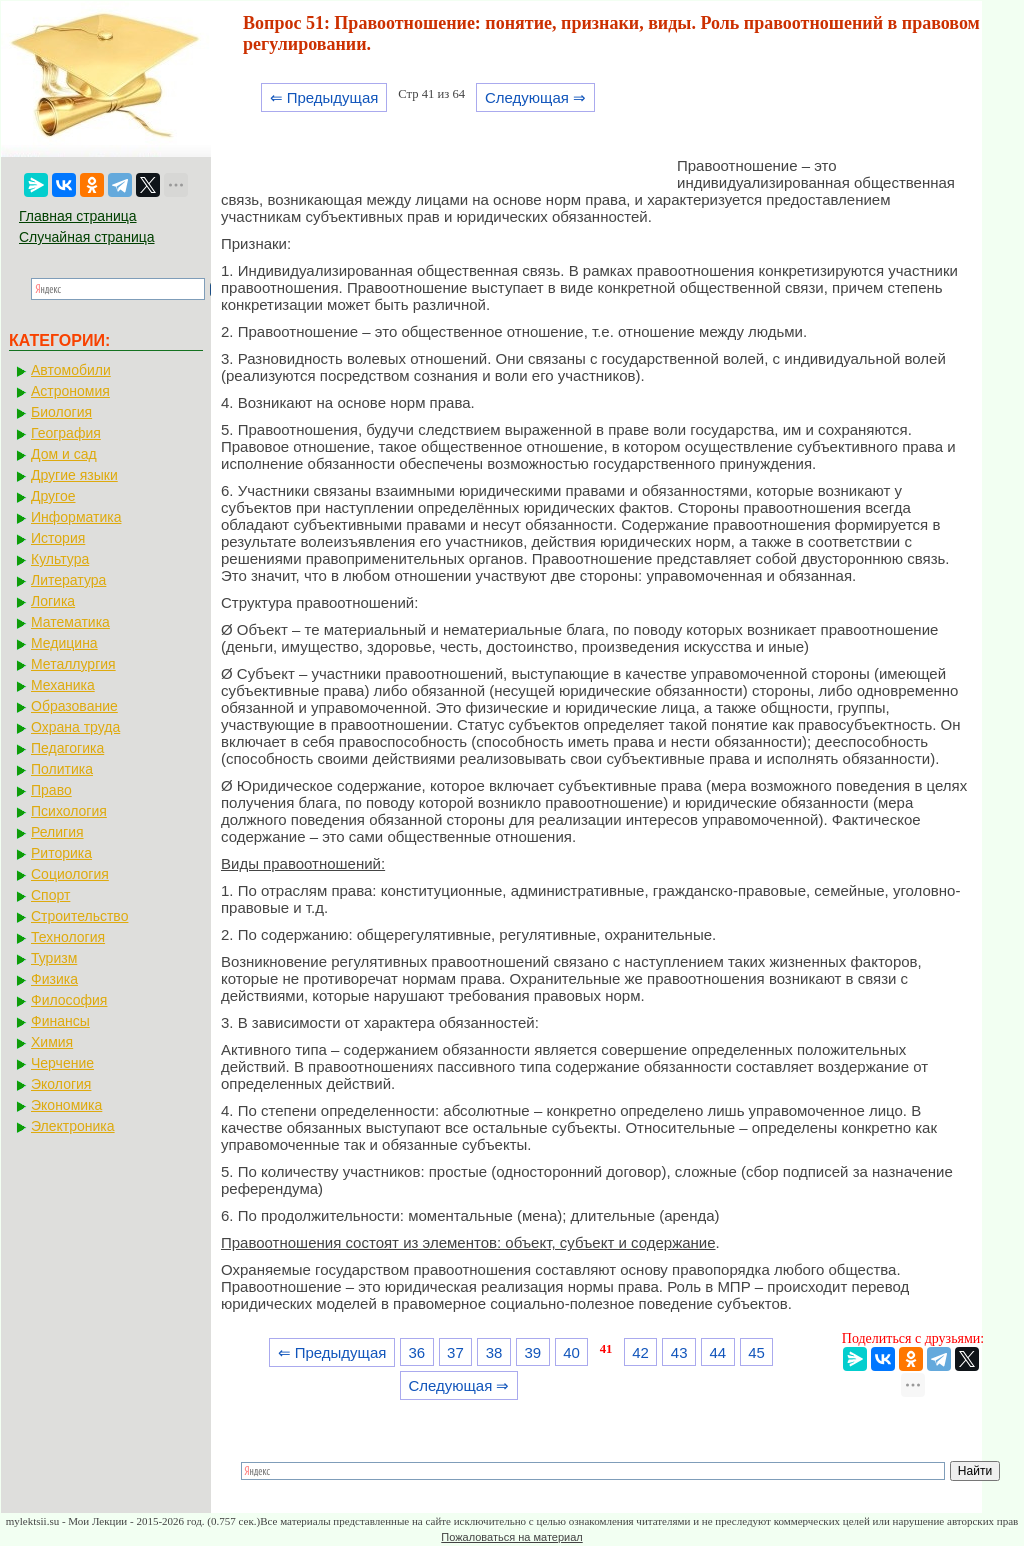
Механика (63, 685)
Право (51, 790)
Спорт (50, 895)
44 (718, 1352)
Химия (52, 1042)
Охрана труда (75, 727)
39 (532, 1352)
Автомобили (71, 370)
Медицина (64, 643)
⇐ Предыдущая (324, 97)
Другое (53, 496)
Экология (61, 1084)
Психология (69, 811)
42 (640, 1352)
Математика (70, 622)
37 (455, 1352)
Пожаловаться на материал (511, 1537)
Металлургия (73, 664)
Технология (68, 937)
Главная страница (78, 216)
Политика (62, 769)
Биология (61, 412)
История (58, 538)
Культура (60, 559)
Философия (69, 1000)
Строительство (79, 916)
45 (756, 1352)
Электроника (73, 1126)
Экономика (66, 1105)
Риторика (61, 853)
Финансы (60, 1021)
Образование (74, 706)
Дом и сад (64, 454)
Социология (70, 874)
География (66, 433)
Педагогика (67, 748)
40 (571, 1352)
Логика (53, 601)
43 (679, 1352)
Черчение (62, 1063)
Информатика (76, 517)
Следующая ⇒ (535, 97)
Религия (57, 832)
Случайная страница (87, 237)
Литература (68, 580)
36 (416, 1352)
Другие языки (74, 475)
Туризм (54, 958)
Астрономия (70, 391)
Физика (54, 979)
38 (494, 1352)
